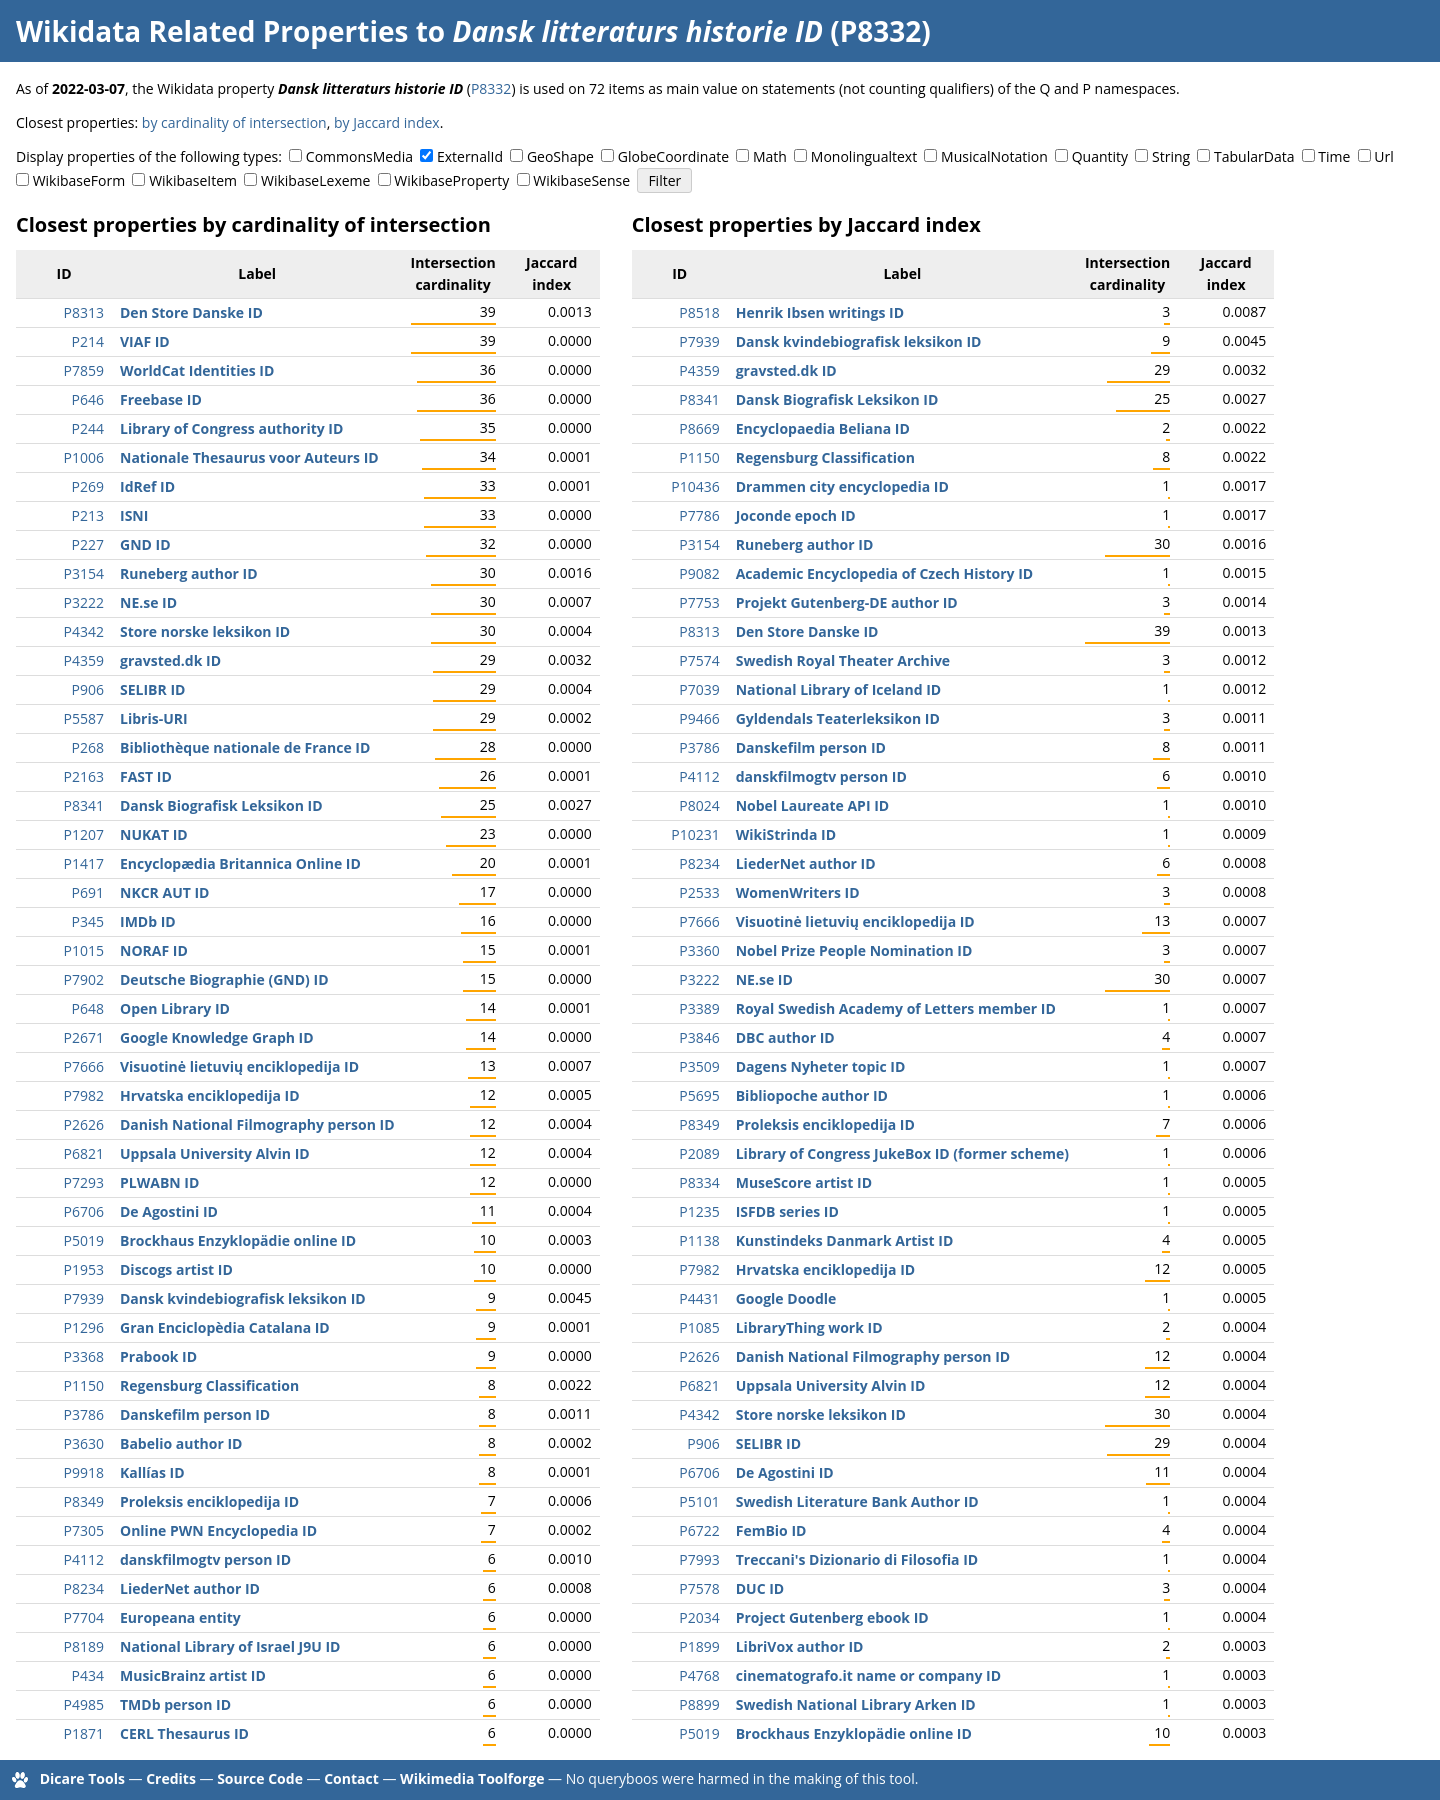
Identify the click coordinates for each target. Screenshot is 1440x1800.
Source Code (260, 1778)
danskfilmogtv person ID (205, 1559)
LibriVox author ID (800, 1646)
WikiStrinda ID (786, 834)
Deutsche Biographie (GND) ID (224, 979)
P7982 (84, 1095)
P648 (88, 1008)
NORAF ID (154, 950)
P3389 (699, 1008)
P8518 (699, 312)
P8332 (491, 88)
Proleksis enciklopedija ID (209, 1501)
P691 (88, 892)
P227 (88, 544)
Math (770, 156)
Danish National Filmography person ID (257, 1124)
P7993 (699, 1559)
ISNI (134, 515)
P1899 (699, 1646)
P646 (88, 399)
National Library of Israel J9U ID (230, 1646)
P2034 (699, 1617)
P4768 (699, 1675)
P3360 (699, 950)
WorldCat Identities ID (197, 370)
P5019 (84, 1240)
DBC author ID (785, 1037)
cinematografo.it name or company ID (868, 1675)
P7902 (84, 979)
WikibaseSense (581, 180)
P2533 (699, 892)
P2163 (84, 776)
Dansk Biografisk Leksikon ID (221, 805)
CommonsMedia (359, 156)
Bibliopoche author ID (812, 1095)
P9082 (699, 573)
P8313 (84, 312)
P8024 (699, 805)
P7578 (699, 1588)
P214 (88, 341)
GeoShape (560, 156)
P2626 (84, 1124)
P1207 (84, 834)
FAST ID (146, 776)
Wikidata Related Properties (212, 31)
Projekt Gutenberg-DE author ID (847, 602)
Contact (351, 1778)
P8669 (699, 428)
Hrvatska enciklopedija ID (210, 1095)
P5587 (84, 718)
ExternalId (470, 156)
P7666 (84, 1066)
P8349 (84, 1501)
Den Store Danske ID (191, 312)
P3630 (84, 1443)
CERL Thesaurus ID (184, 1733)
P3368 (84, 1356)
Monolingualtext (864, 156)
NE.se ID (148, 602)
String (1171, 156)
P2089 (699, 1153)
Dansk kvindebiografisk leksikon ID (243, 1298)
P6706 (84, 1211)
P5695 (699, 1095)
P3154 (84, 573)
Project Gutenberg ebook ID (832, 1617)
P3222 (84, 602)
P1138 (699, 1240)
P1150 (84, 1385)
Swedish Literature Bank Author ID (857, 1501)
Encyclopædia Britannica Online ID (240, 863)
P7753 (699, 602)
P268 (88, 747)
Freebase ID (161, 399)
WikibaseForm (79, 180)
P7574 (699, 660)
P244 (88, 428)
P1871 (84, 1733)
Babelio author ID (181, 1443)
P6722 (699, 1530)
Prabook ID (158, 1356)
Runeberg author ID (189, 573)
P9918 (84, 1472)
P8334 (699, 1182)
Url (1383, 156)
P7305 (84, 1530)
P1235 (699, 1211)
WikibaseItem (193, 180)
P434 (88, 1675)
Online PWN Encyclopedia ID (218, 1530)
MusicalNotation (994, 156)
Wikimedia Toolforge (472, 1778)
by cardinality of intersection (234, 122)
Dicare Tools (82, 1778)
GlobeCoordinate (673, 156)
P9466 (699, 718)
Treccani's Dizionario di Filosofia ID (857, 1559)
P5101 (699, 1501)
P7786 (699, 515)
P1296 (84, 1327)
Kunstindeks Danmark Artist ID (845, 1240)
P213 (88, 515)
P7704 (84, 1617)
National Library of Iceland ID (839, 689)
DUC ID (760, 1588)
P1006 (84, 457)
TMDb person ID (175, 1704)
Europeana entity (180, 1617)
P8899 (699, 1704)
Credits (171, 1778)
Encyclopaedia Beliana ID (823, 428)
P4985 (84, 1704)
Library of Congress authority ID (231, 428)
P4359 (84, 660)
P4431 (699, 1298)
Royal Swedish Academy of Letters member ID (896, 1008)
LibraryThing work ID (809, 1327)
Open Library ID (175, 1008)
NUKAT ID (154, 834)
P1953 (84, 1269)
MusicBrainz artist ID (193, 1675)
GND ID (145, 544)
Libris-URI (154, 718)
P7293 (84, 1182)
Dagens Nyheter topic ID (821, 1066)
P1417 (84, 863)
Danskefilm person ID (195, 1414)
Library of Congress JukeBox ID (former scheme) (902, 1153)
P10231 (695, 834)
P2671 (84, 1037)
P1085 (699, 1327)
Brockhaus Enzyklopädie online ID (238, 1240)
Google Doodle (786, 1298)
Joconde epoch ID (796, 515)
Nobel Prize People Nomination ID (854, 950)
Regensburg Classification (209, 1385)
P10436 (695, 486)
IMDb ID (148, 921)
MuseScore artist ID (804, 1182)
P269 (88, 486)
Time (1334, 156)
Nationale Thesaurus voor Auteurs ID (249, 457)
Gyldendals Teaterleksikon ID (838, 718)
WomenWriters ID (798, 892)
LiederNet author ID (190, 1588)
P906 (88, 689)
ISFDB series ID (787, 1211)
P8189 (84, 1646)
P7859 (84, 370)
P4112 (84, 1559)
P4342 (84, 631)
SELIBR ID (152, 689)
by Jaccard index (387, 122)
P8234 (84, 1588)
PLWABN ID (159, 1182)
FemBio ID (771, 1530)
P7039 (699, 689)
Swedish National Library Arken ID (856, 1704)
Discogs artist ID (176, 1269)
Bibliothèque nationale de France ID (245, 747)
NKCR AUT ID (164, 892)
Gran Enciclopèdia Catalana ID (225, 1327)
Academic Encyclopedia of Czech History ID (884, 573)
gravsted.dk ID (170, 660)
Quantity (1100, 156)
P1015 (84, 950)
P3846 (699, 1037)
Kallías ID (152, 1472)
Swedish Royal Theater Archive (843, 660)
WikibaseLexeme (315, 180)
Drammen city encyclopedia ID (842, 486)
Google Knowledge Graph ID (217, 1037)
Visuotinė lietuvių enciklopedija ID (239, 1066)
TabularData (1254, 156)
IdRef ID (147, 486)
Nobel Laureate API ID (812, 805)
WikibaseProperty (451, 180)
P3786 (84, 1414)
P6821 (84, 1153)
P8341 (84, 805)
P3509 (699, 1066)
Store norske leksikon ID (205, 631)
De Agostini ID (169, 1211)
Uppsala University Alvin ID (215, 1153)
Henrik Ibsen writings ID (820, 312)
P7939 (84, 1298)
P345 (88, 921)
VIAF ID (145, 341)
